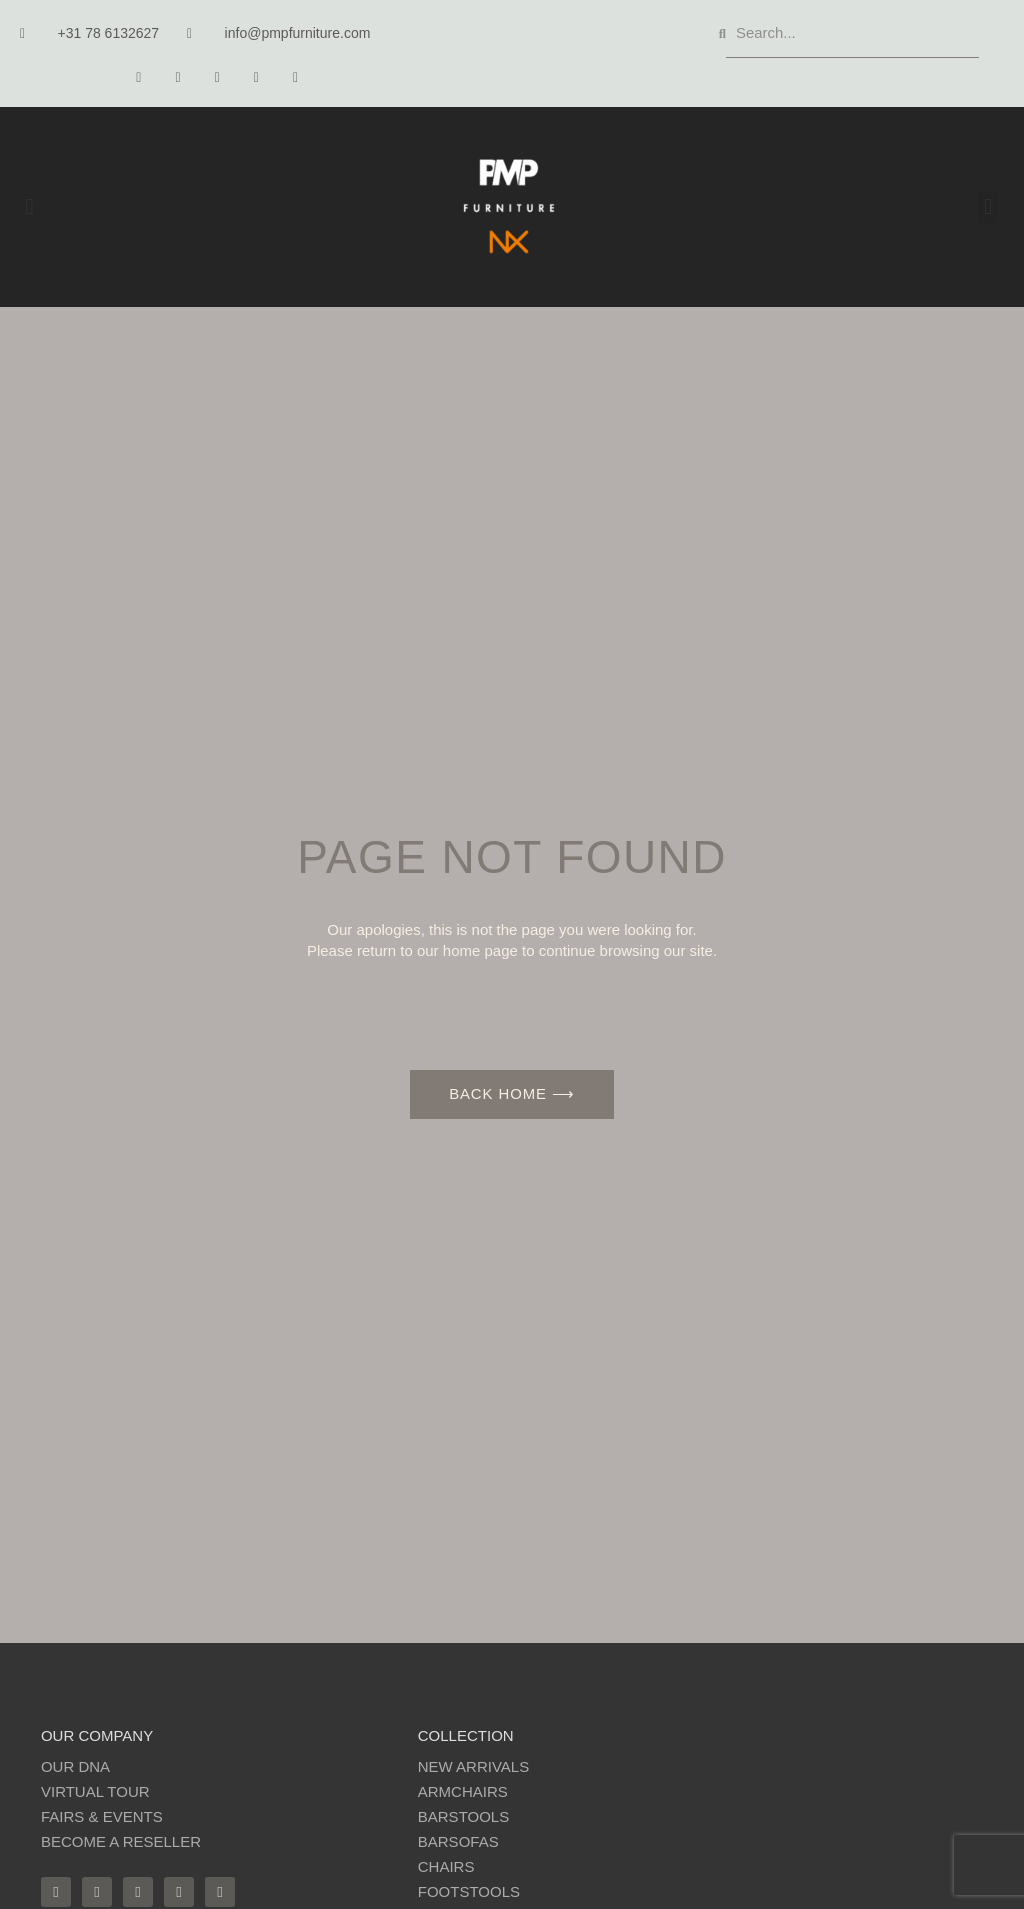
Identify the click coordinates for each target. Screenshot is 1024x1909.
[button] (29, 207)
